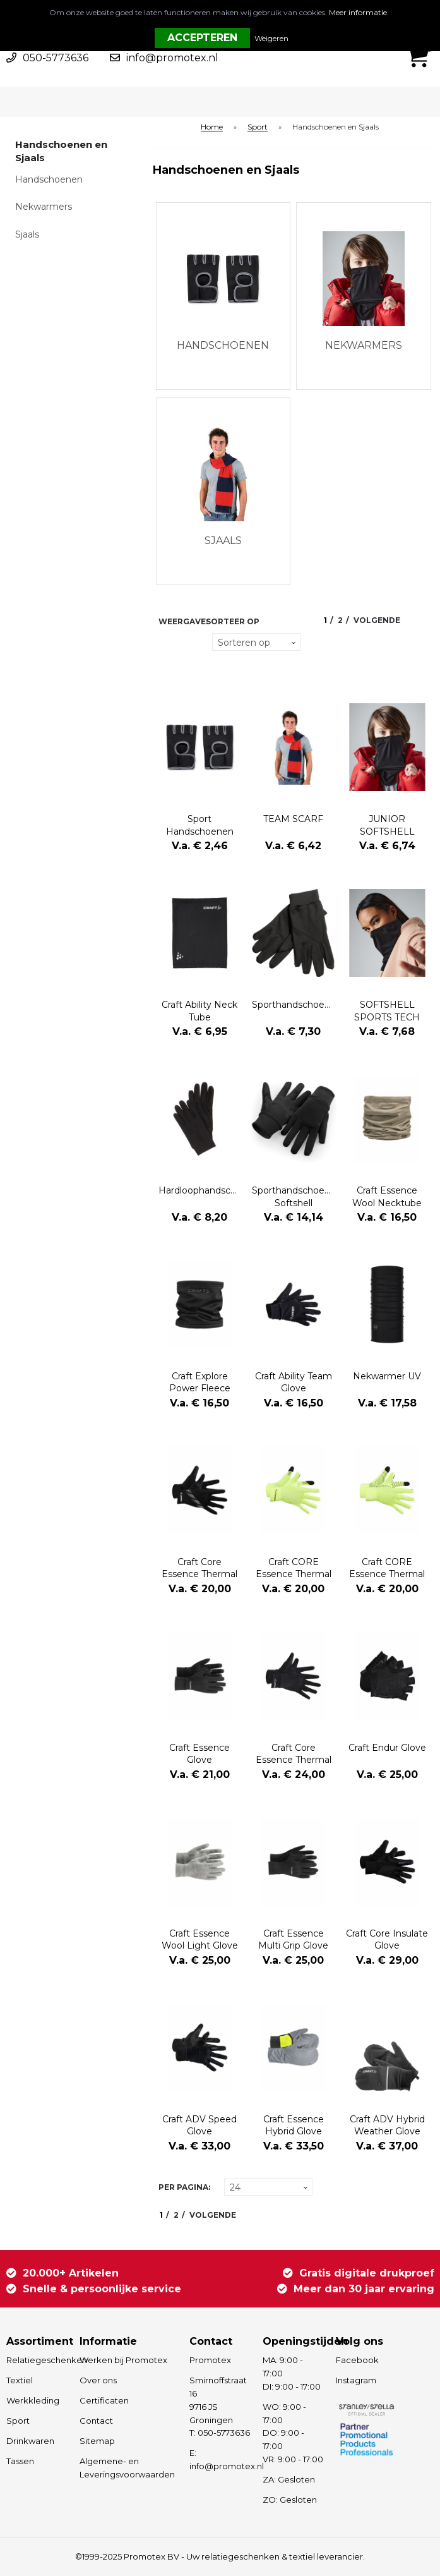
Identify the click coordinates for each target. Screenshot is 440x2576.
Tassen (20, 2461)
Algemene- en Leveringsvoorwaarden (127, 2467)
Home (212, 127)
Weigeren (271, 38)
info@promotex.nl (172, 58)
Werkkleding (32, 2400)
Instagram (356, 2380)
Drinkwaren (30, 2441)
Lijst (165, 666)
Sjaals (27, 234)
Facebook (357, 2360)
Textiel (19, 2380)
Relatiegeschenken (37, 2360)
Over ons (98, 2380)
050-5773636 (55, 58)
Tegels (165, 642)
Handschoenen (49, 179)
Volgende (377, 620)
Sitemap (97, 2441)
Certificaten (104, 2400)
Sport (257, 127)
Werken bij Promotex (123, 2360)
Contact (96, 2421)
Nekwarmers (43, 206)
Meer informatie (358, 12)
